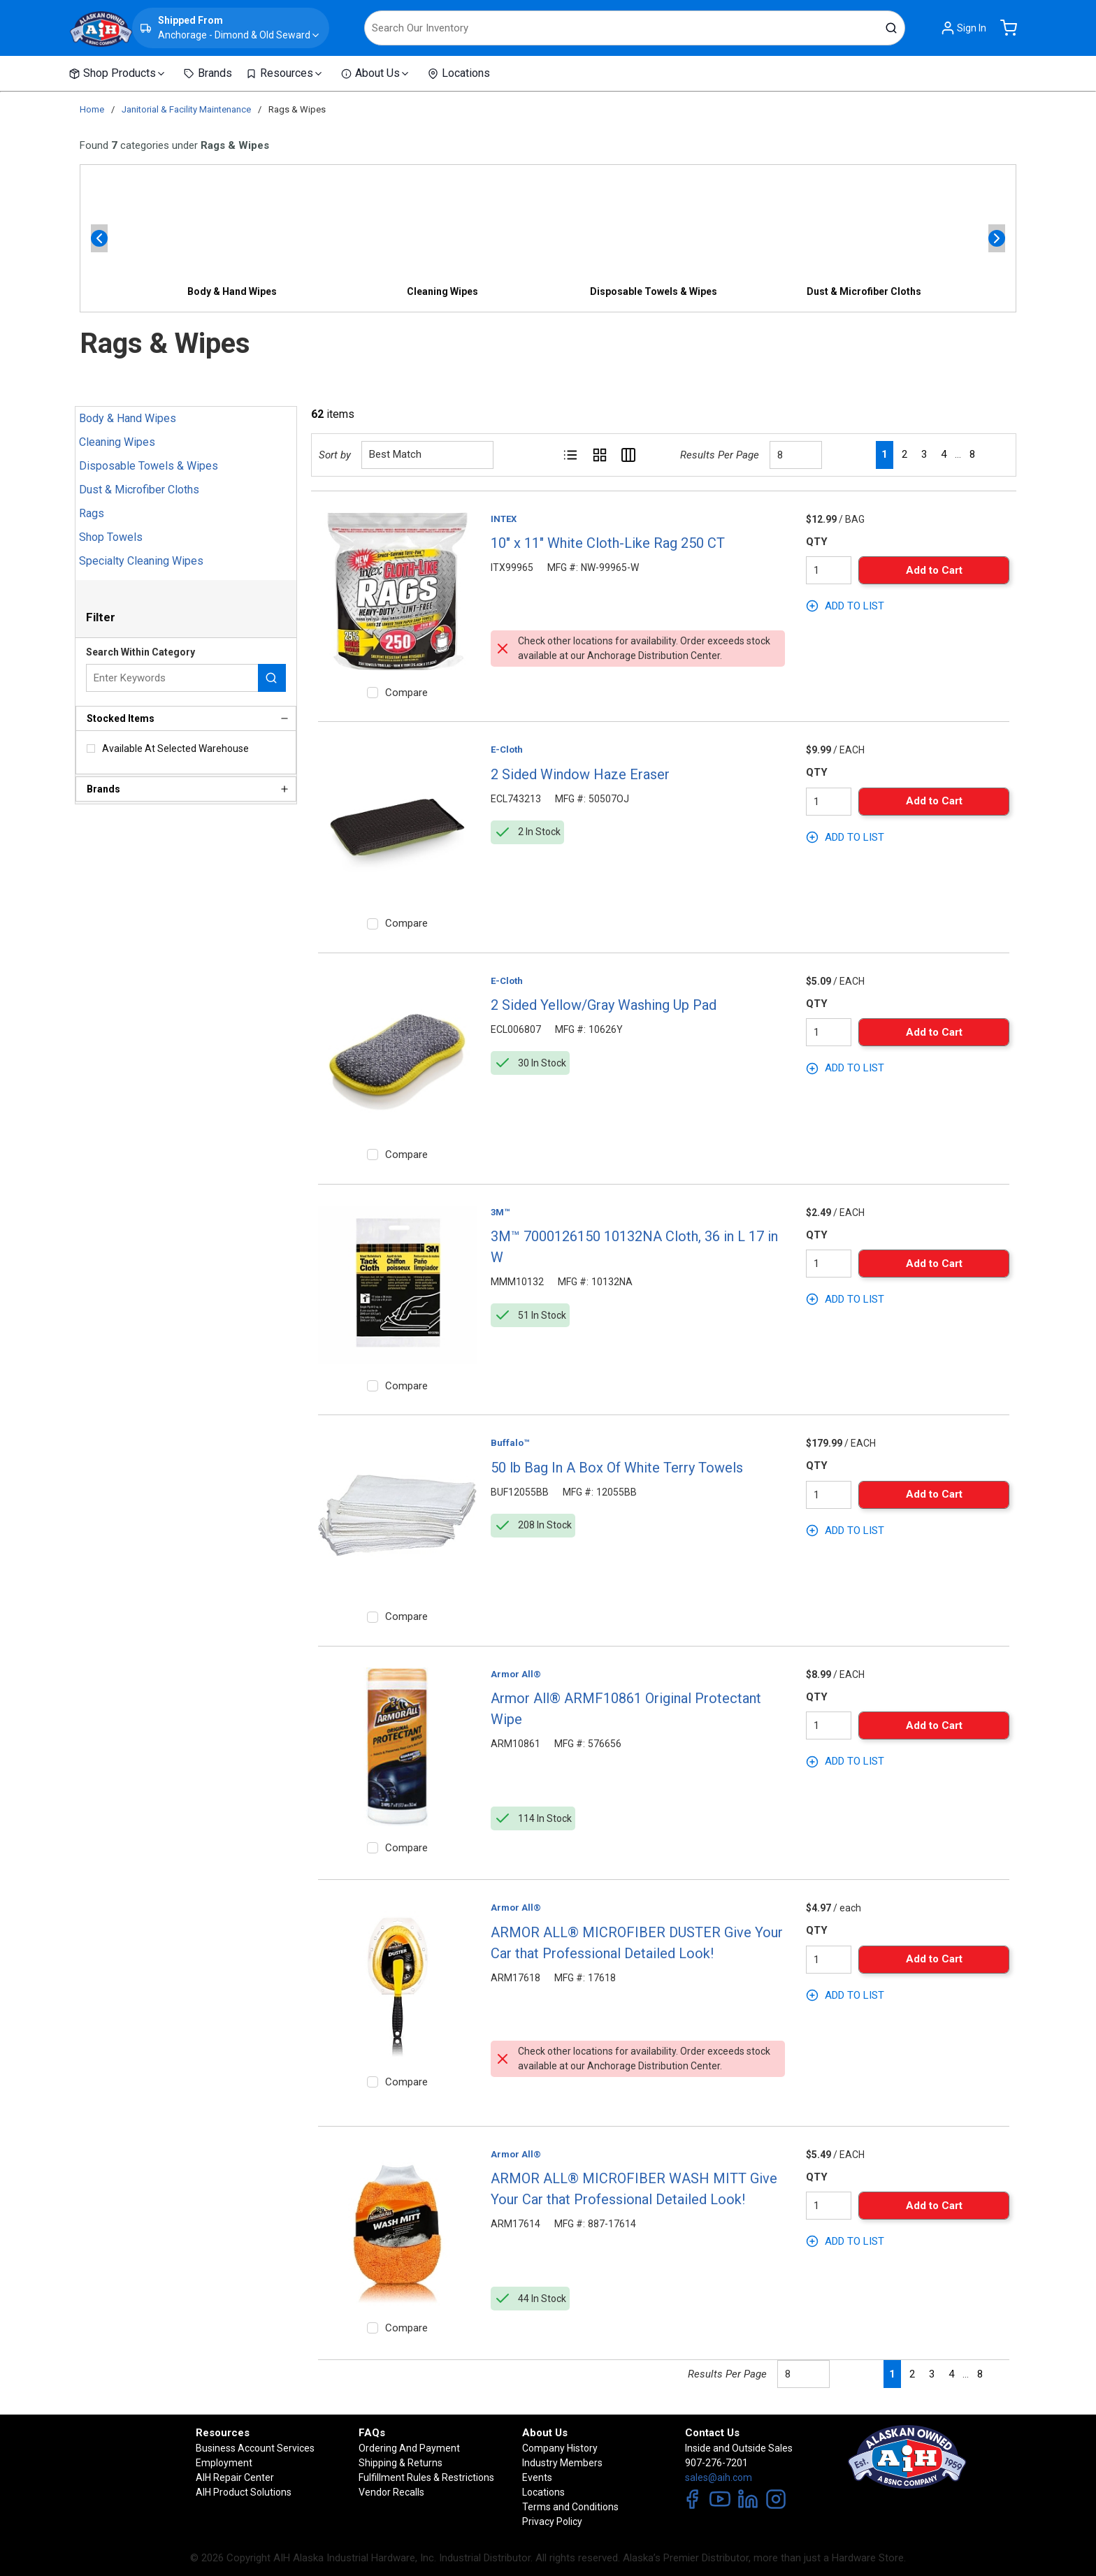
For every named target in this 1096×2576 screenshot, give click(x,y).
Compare (406, 692)
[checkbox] (91, 748)
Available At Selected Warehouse (175, 748)
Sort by (335, 455)
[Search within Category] (272, 678)
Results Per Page (719, 455)
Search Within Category (140, 652)
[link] (854, 453)
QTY (817, 541)
